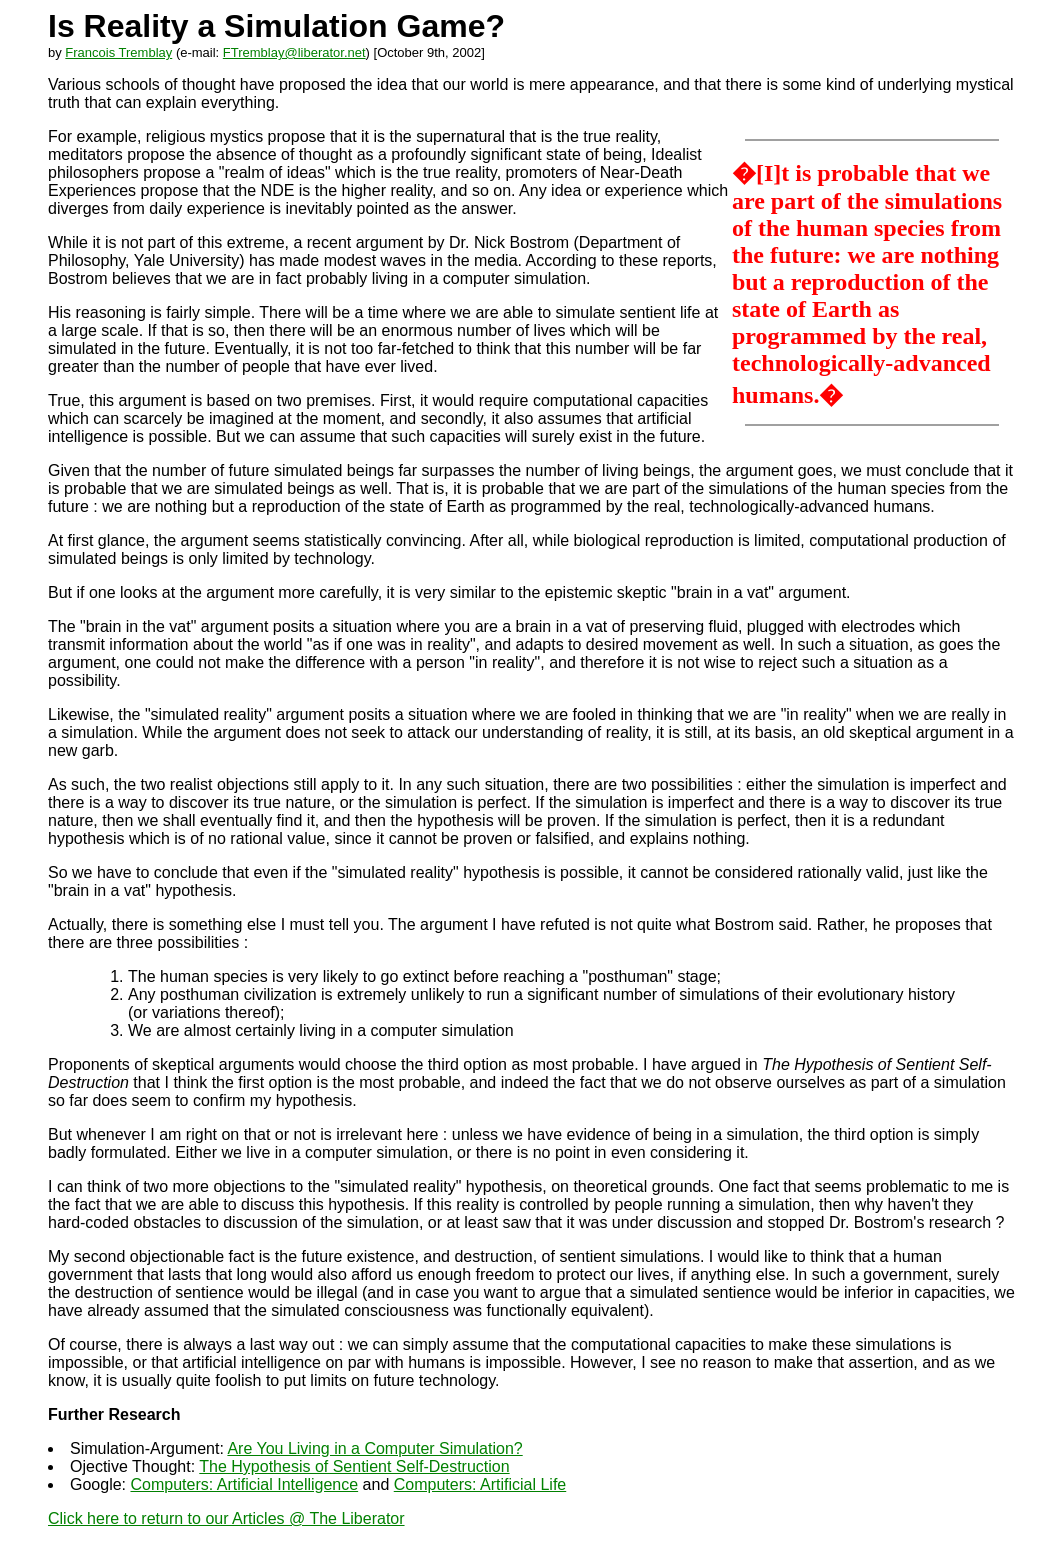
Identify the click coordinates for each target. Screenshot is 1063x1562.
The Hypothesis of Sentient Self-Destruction (354, 1466)
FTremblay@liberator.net (294, 52)
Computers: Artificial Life (480, 1484)
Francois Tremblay (118, 52)
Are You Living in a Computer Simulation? (374, 1448)
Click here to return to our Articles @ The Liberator (226, 1518)
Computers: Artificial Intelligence (244, 1484)
